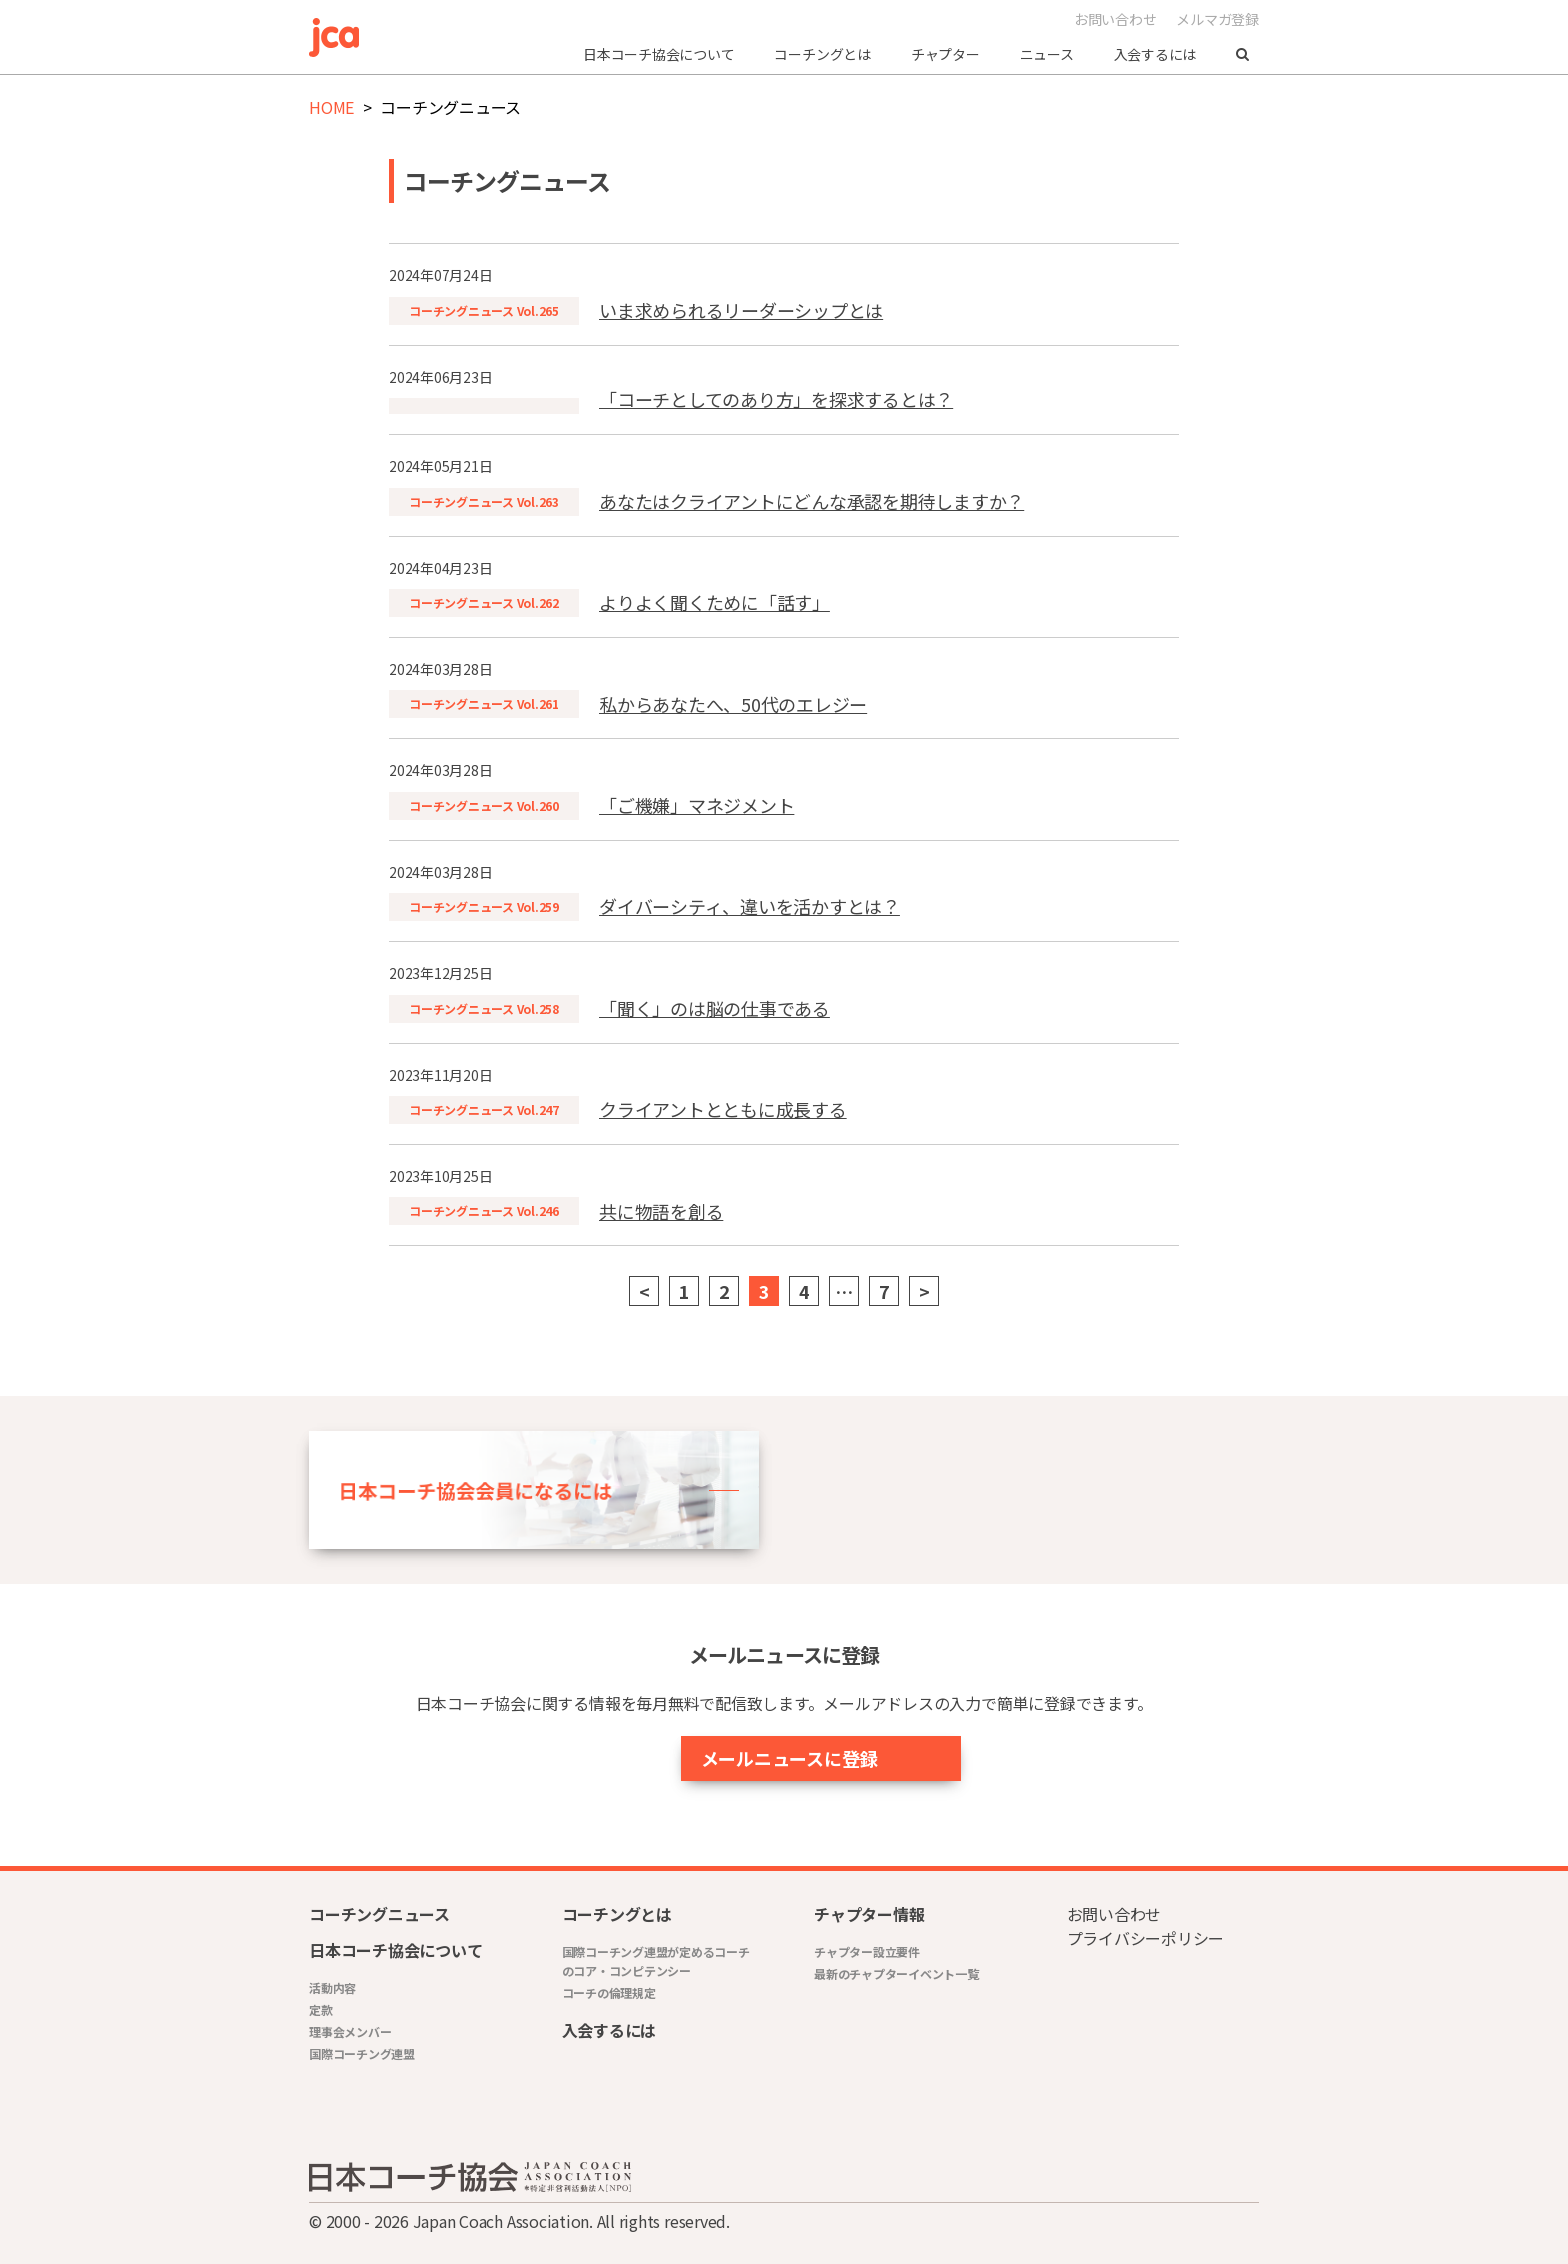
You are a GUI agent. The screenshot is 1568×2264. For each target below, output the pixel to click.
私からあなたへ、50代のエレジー (733, 704)
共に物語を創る (661, 1211)
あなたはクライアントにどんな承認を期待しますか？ (811, 501)
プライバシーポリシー (1146, 1938)
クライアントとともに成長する (723, 1109)
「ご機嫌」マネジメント (696, 805)
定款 (321, 2009)
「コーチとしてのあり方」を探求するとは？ (776, 399)
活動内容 (332, 1987)
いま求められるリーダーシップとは (741, 310)
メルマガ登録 (1217, 19)
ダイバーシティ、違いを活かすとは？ (749, 906)
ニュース (1047, 54)
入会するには (1155, 54)
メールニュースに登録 (737, 1758)
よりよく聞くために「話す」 (714, 602)
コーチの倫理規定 (609, 1992)
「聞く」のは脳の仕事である (714, 1008)
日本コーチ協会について (658, 54)
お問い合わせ (1115, 19)
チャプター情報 (869, 1914)
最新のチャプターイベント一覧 (896, 1973)
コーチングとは (822, 54)
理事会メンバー (350, 2031)
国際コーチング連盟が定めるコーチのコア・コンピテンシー (656, 1961)
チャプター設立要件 (867, 1951)
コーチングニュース (379, 1914)
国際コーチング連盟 (362, 2053)
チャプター (945, 54)
